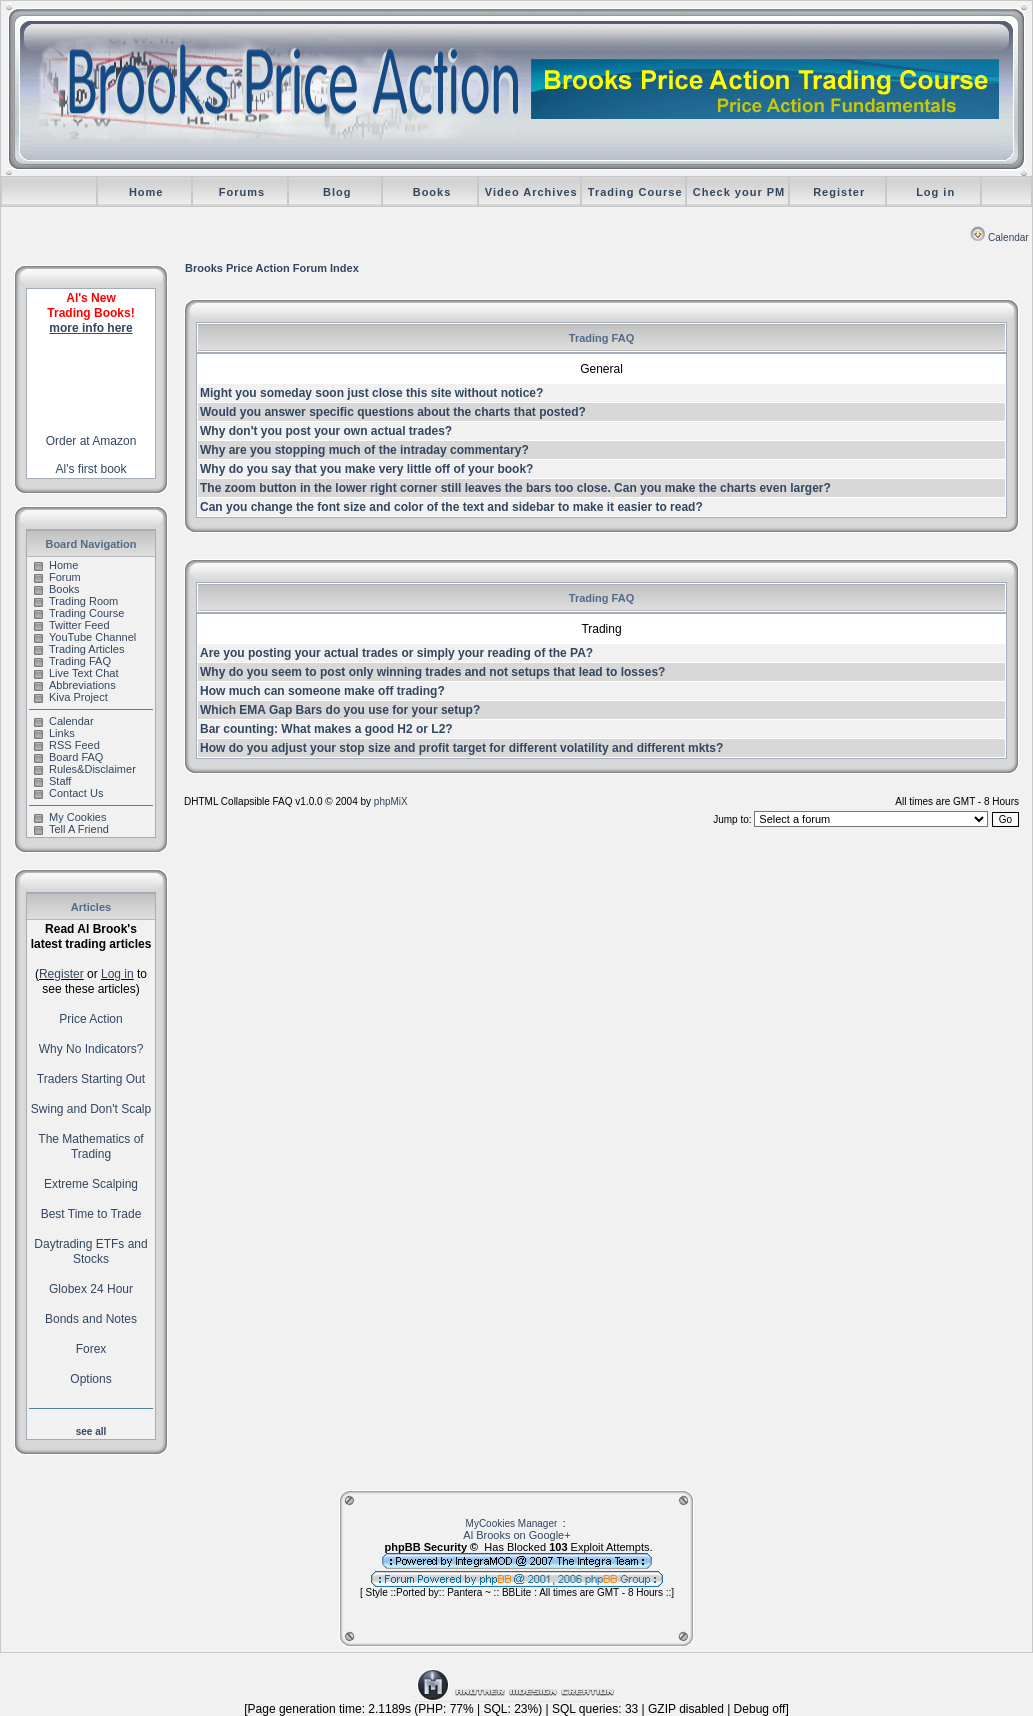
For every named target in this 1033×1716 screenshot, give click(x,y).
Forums (242, 192)
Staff (52, 781)
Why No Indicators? (91, 1049)
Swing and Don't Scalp (91, 1109)
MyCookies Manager (512, 1523)
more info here (90, 328)
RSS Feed (67, 745)
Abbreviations (75, 685)
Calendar (999, 237)
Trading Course (635, 192)
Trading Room (76, 601)
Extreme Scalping (91, 1184)
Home (146, 192)
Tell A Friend (71, 829)
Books (432, 192)
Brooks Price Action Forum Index (272, 268)
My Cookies (70, 817)
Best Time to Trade (91, 1214)
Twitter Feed (72, 625)
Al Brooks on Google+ (516, 1535)
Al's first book (91, 469)
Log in (935, 192)
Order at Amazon (91, 441)
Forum (57, 577)
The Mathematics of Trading (90, 1146)
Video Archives (531, 192)
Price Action (90, 1019)
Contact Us (68, 793)
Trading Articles (79, 649)
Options (90, 1379)
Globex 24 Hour (91, 1289)
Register (839, 192)
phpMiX (391, 801)
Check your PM (739, 192)
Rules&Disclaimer (85, 769)
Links (54, 733)
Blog (337, 192)
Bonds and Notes (91, 1319)
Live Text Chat (76, 673)
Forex (91, 1349)
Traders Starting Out (91, 1079)
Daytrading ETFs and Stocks (90, 1251)
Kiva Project (71, 697)
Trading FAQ (72, 661)
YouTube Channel (85, 637)
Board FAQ (68, 757)
